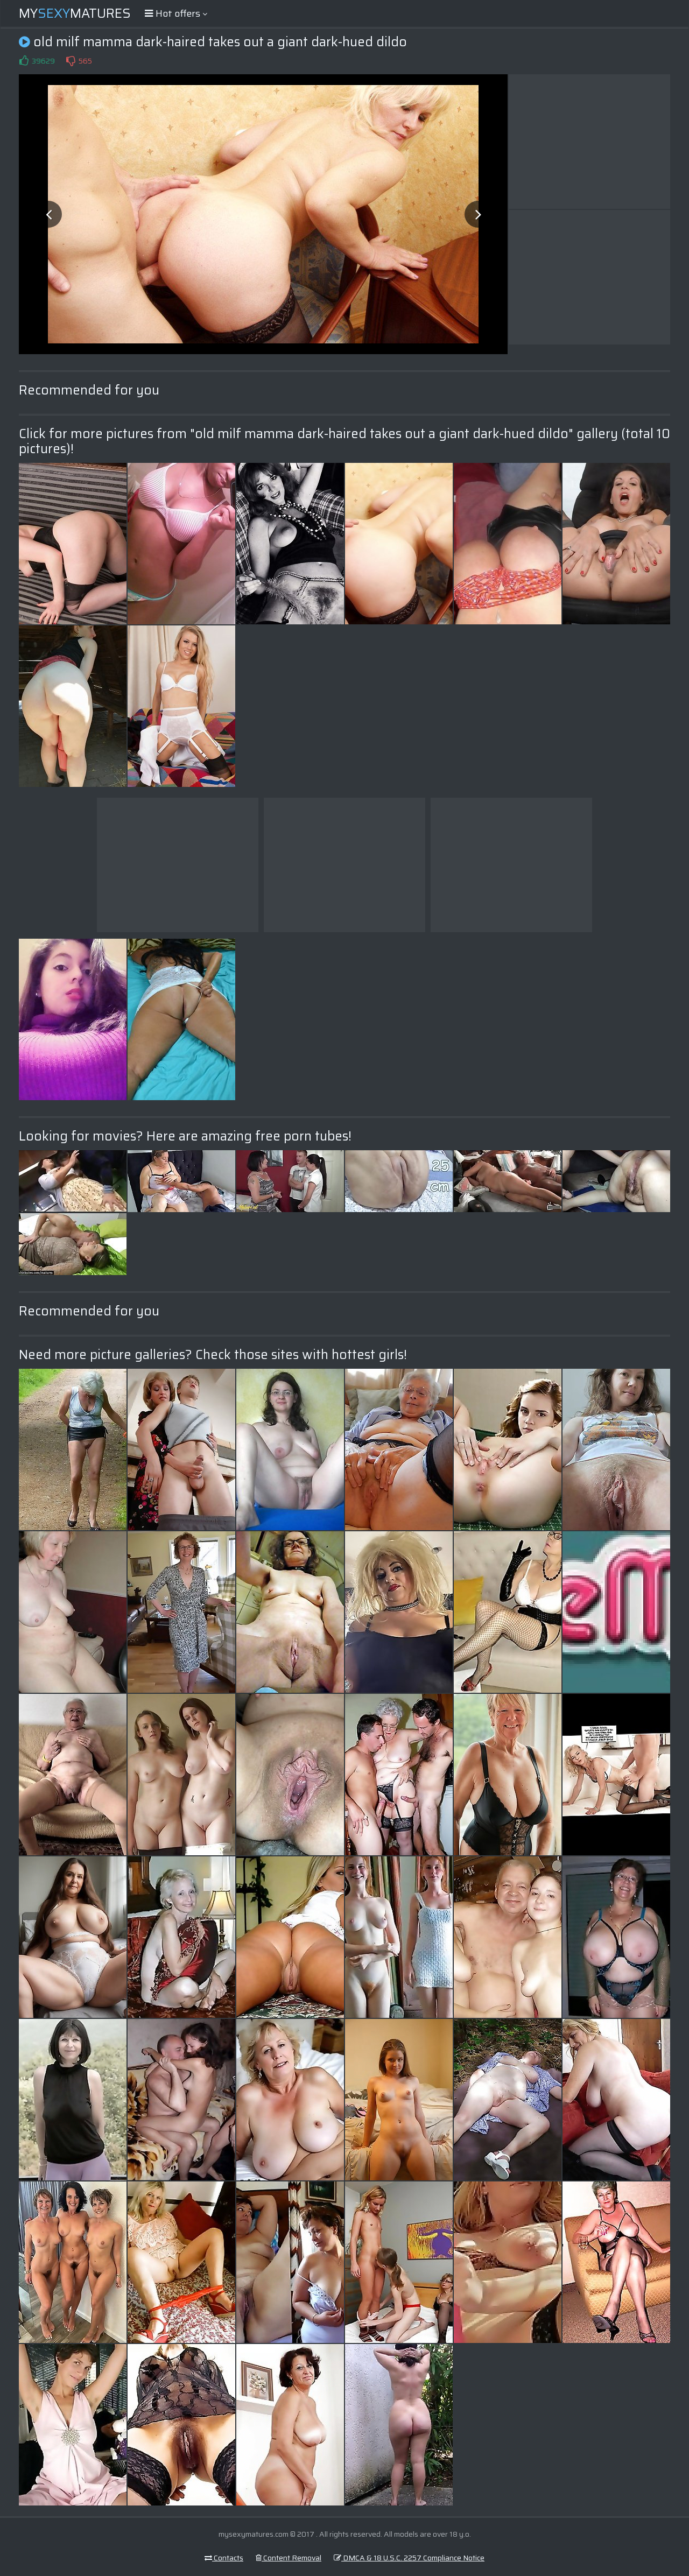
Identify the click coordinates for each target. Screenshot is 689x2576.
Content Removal (288, 2558)
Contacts (224, 2558)
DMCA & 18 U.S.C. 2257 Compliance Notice (409, 2558)
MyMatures (75, 13)
